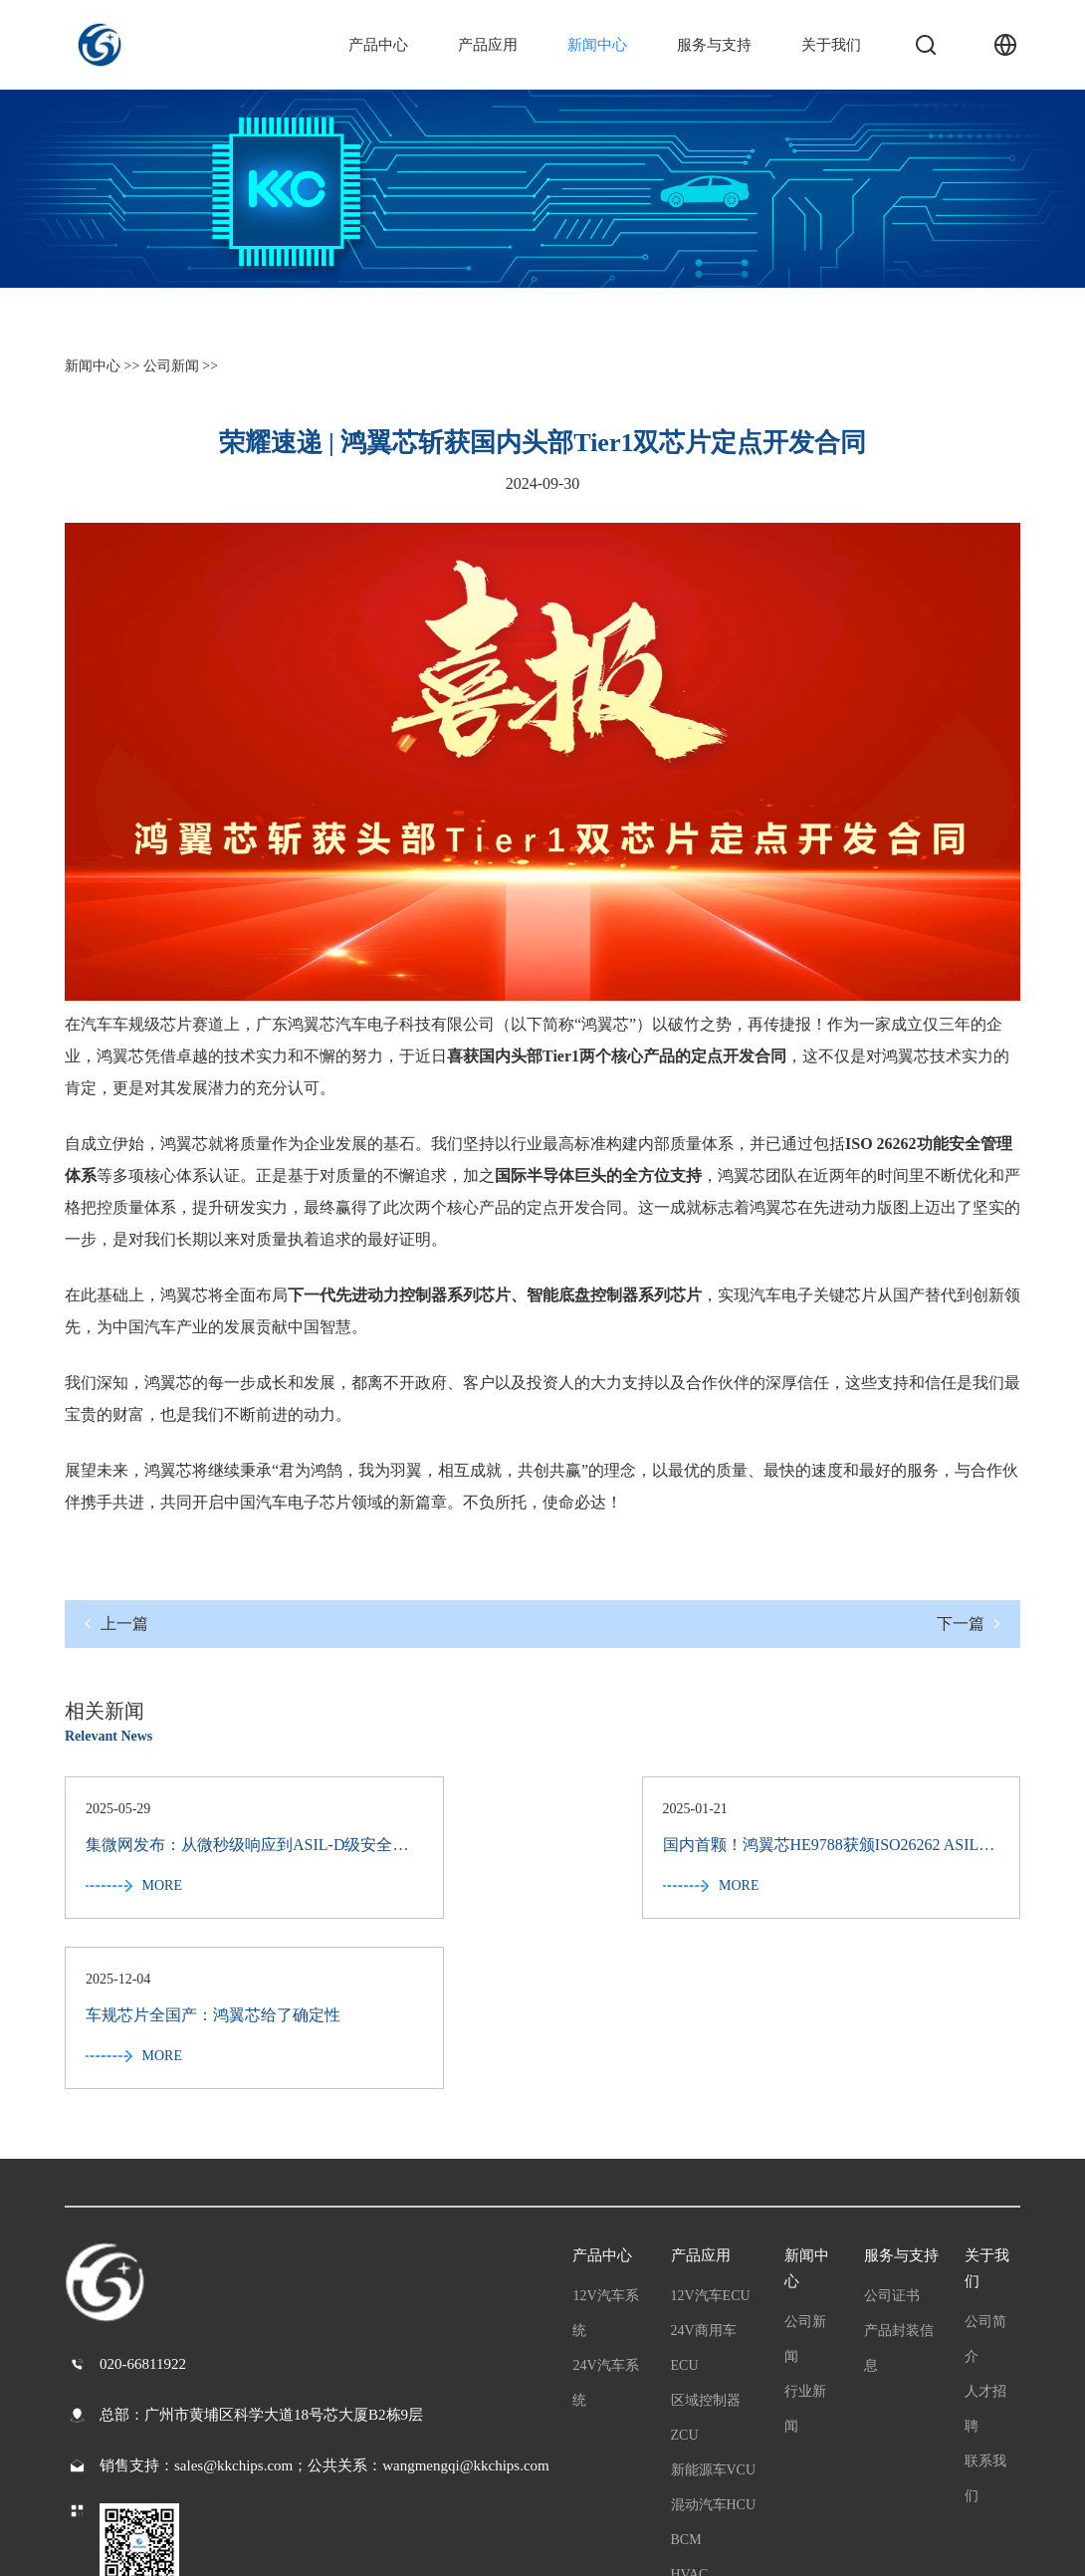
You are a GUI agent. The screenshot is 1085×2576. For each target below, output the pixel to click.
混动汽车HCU (714, 2336)
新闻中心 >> (102, 365)
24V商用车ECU (704, 2180)
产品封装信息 (899, 2180)
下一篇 (968, 1623)
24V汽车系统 (605, 2214)
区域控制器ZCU (706, 2249)
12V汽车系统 (605, 2145)
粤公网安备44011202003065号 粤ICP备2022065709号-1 (236, 2545)
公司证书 (892, 2127)
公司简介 (985, 2171)
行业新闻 (805, 2240)
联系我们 (985, 2310)
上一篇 (116, 1623)
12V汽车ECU (711, 2127)
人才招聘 (985, 2240)
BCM (686, 2371)
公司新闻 (805, 2171)
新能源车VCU (714, 2301)
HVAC (690, 2406)
